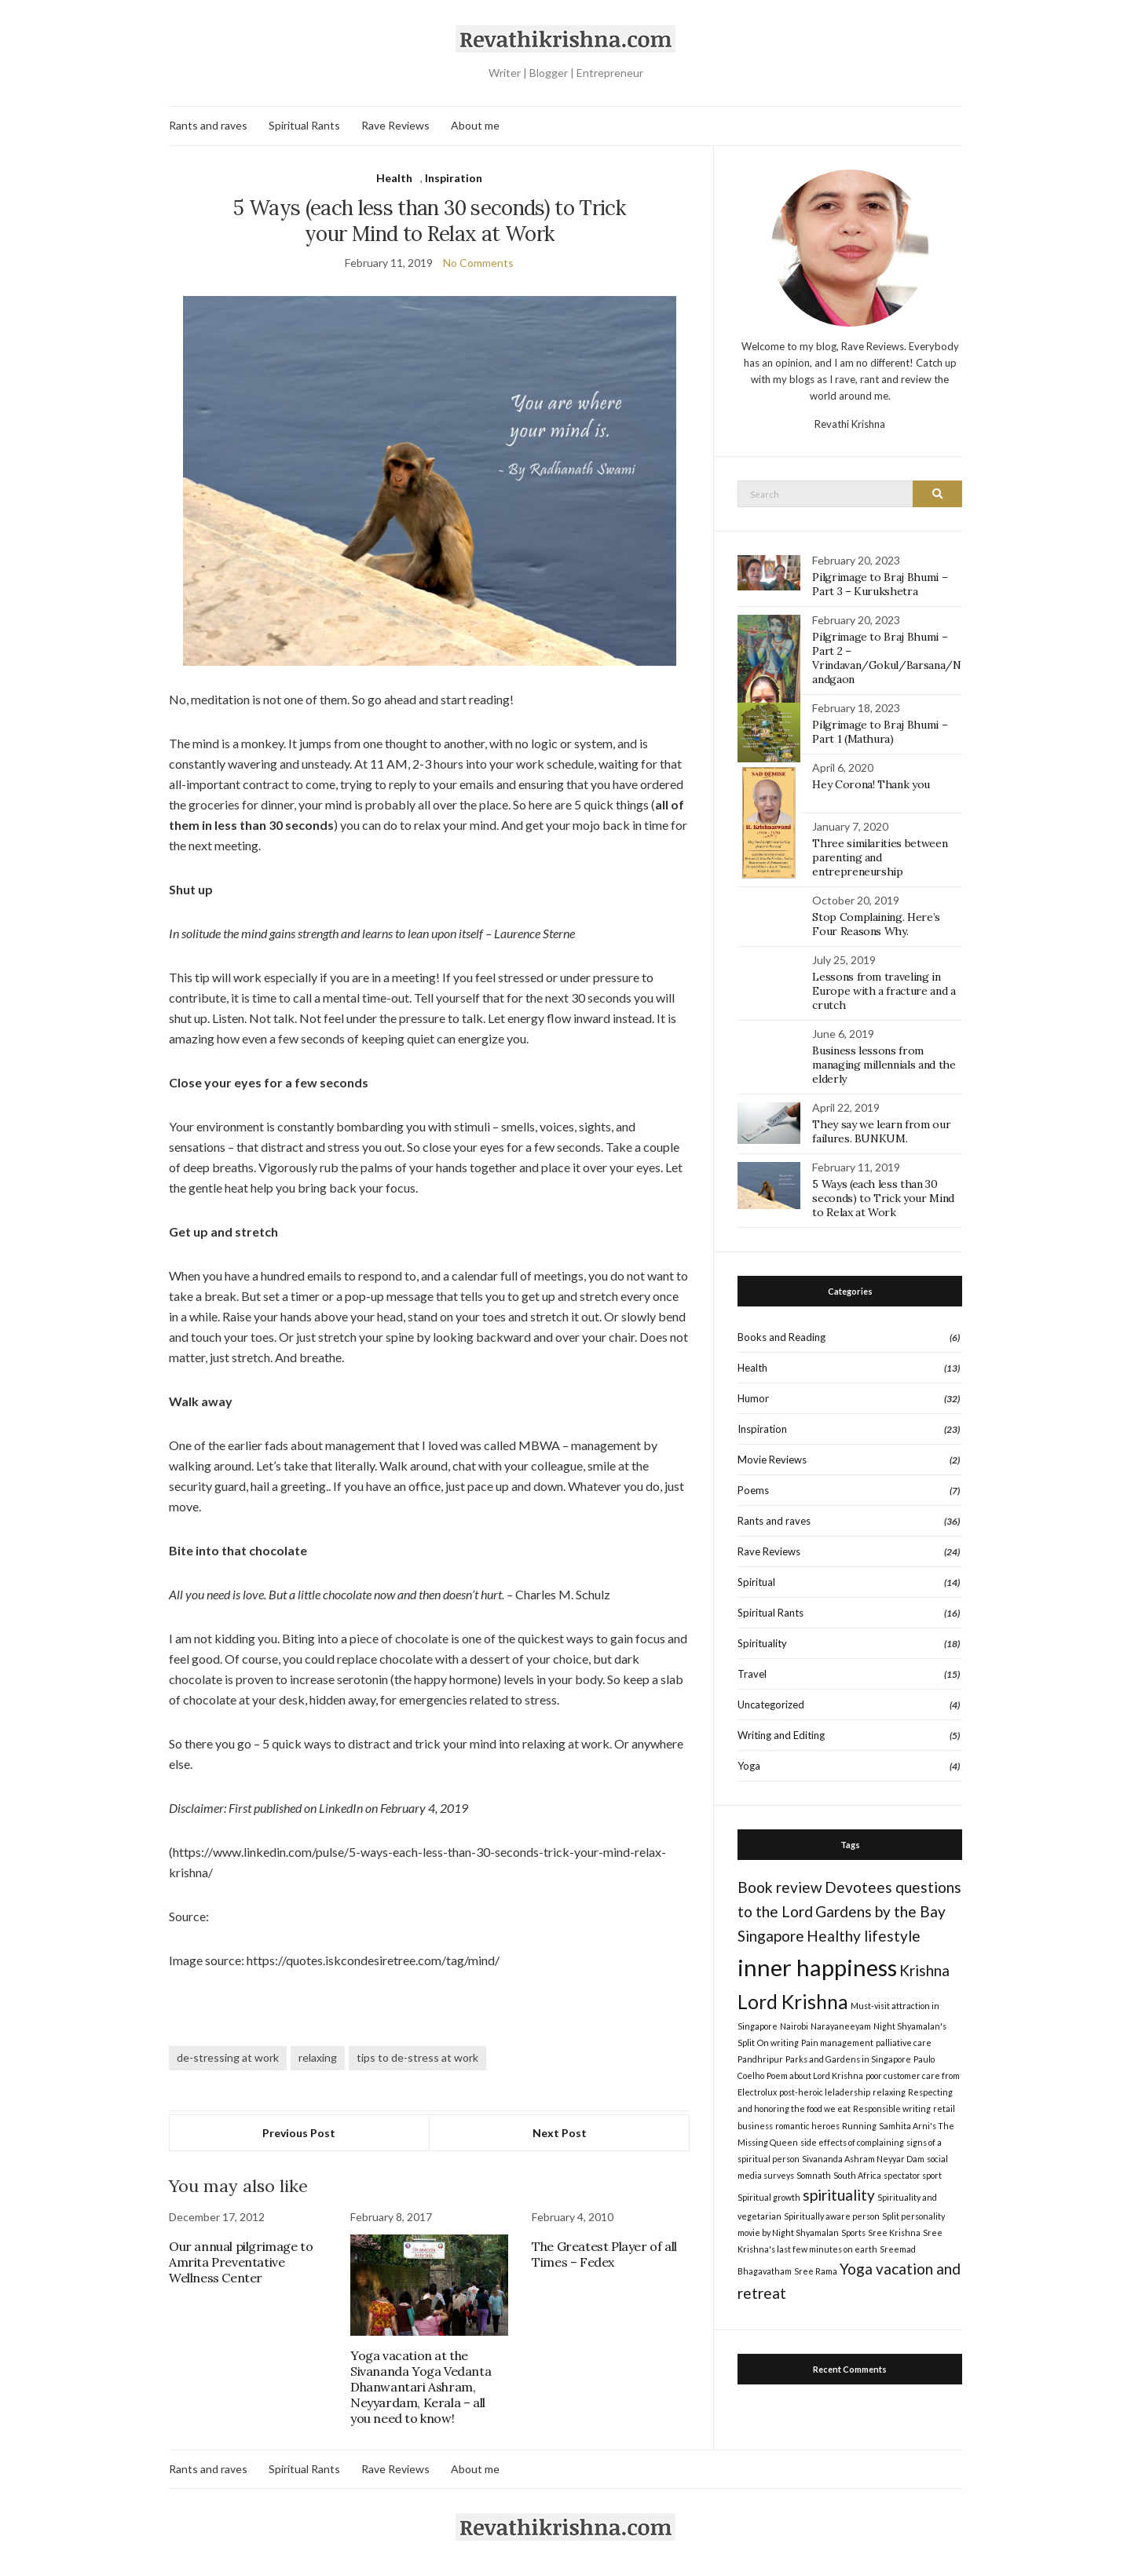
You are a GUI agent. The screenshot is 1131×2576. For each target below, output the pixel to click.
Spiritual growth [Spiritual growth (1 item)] (769, 2197)
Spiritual (756, 1582)
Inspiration (453, 178)
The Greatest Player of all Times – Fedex (604, 2254)
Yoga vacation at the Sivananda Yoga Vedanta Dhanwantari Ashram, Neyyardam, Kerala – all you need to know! (420, 2387)
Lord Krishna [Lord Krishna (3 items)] (793, 2001)
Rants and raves (208, 125)
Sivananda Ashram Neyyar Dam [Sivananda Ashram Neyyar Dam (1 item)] (863, 2159)
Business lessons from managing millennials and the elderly (883, 1064)
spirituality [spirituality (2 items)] (839, 2195)
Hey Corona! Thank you (871, 784)
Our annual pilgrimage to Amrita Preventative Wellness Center (241, 2262)
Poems (753, 1490)
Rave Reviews (395, 125)
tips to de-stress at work (417, 2057)
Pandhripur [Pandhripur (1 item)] (760, 2059)
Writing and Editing (781, 1735)
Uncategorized (771, 1704)
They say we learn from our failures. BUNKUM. (881, 1131)
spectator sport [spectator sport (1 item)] (913, 2175)
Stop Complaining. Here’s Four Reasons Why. (876, 924)
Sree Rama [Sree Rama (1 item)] (815, 2271)
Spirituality (762, 1643)
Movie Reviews (772, 1459)
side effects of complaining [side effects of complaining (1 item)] (852, 2142)
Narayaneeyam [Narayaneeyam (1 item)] (841, 2026)
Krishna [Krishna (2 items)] (924, 1970)
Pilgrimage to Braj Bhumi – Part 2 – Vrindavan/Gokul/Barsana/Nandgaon (886, 658)
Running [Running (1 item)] (859, 2126)
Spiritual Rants (304, 125)
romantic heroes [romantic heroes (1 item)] (807, 2126)
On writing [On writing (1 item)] (778, 2042)
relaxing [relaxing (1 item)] (889, 2092)
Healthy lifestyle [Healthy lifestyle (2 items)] (864, 1936)
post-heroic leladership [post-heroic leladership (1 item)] (824, 2092)
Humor (753, 1398)
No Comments (478, 262)
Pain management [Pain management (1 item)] (837, 2042)
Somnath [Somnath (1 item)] (813, 2175)
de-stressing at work (228, 2057)
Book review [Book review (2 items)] (780, 1887)
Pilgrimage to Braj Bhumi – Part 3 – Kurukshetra (879, 584)
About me (475, 125)
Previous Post (298, 2132)
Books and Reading (781, 1337)
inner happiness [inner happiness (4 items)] (817, 1967)
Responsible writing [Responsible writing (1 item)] (892, 2108)
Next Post (560, 2132)
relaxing (317, 2057)
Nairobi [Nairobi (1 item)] (794, 2026)
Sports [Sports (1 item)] (853, 2232)
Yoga (749, 1765)
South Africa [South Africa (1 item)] (857, 2175)
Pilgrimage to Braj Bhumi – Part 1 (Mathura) (879, 732)
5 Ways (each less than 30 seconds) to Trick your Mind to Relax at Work (883, 1198)
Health (394, 178)
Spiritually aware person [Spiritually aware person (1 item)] (832, 2216)
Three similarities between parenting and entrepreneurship (879, 857)
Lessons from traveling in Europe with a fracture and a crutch (883, 991)
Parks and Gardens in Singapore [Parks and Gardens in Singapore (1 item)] (848, 2059)
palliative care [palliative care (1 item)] (904, 2042)
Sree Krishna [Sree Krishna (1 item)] (894, 2232)
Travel (752, 1674)
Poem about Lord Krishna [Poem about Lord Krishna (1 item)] (815, 2075)
